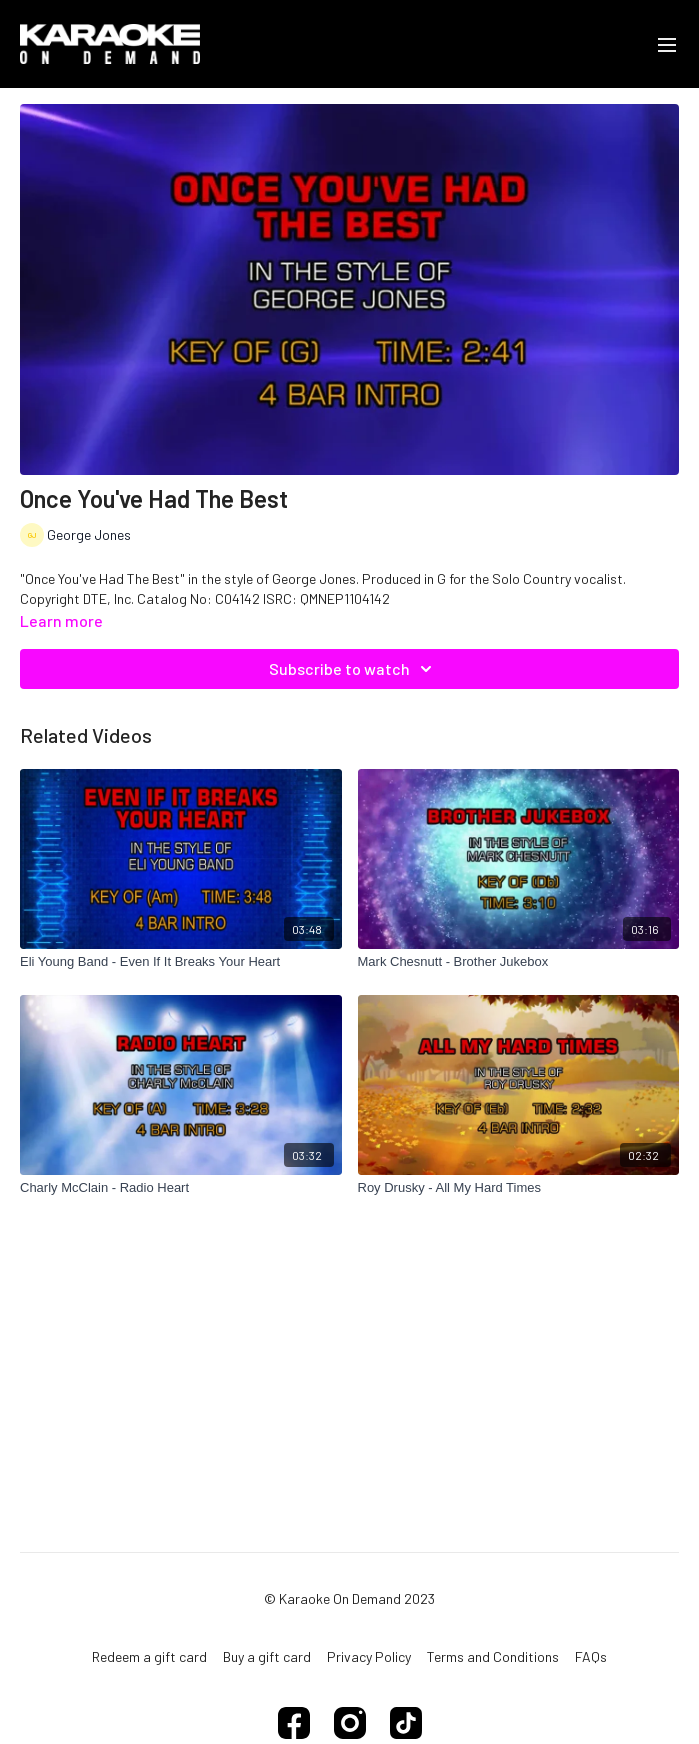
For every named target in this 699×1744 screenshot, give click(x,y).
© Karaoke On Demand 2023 (349, 1599)
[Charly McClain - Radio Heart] (181, 1188)
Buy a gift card (267, 1656)
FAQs (591, 1656)
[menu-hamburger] (667, 44)
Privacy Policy (369, 1656)
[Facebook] (294, 1723)
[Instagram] (350, 1723)
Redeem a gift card (149, 1656)
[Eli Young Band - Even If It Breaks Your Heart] (181, 962)
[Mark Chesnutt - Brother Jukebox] (519, 962)
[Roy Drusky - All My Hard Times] (519, 1188)
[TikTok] (406, 1723)
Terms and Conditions (493, 1656)
